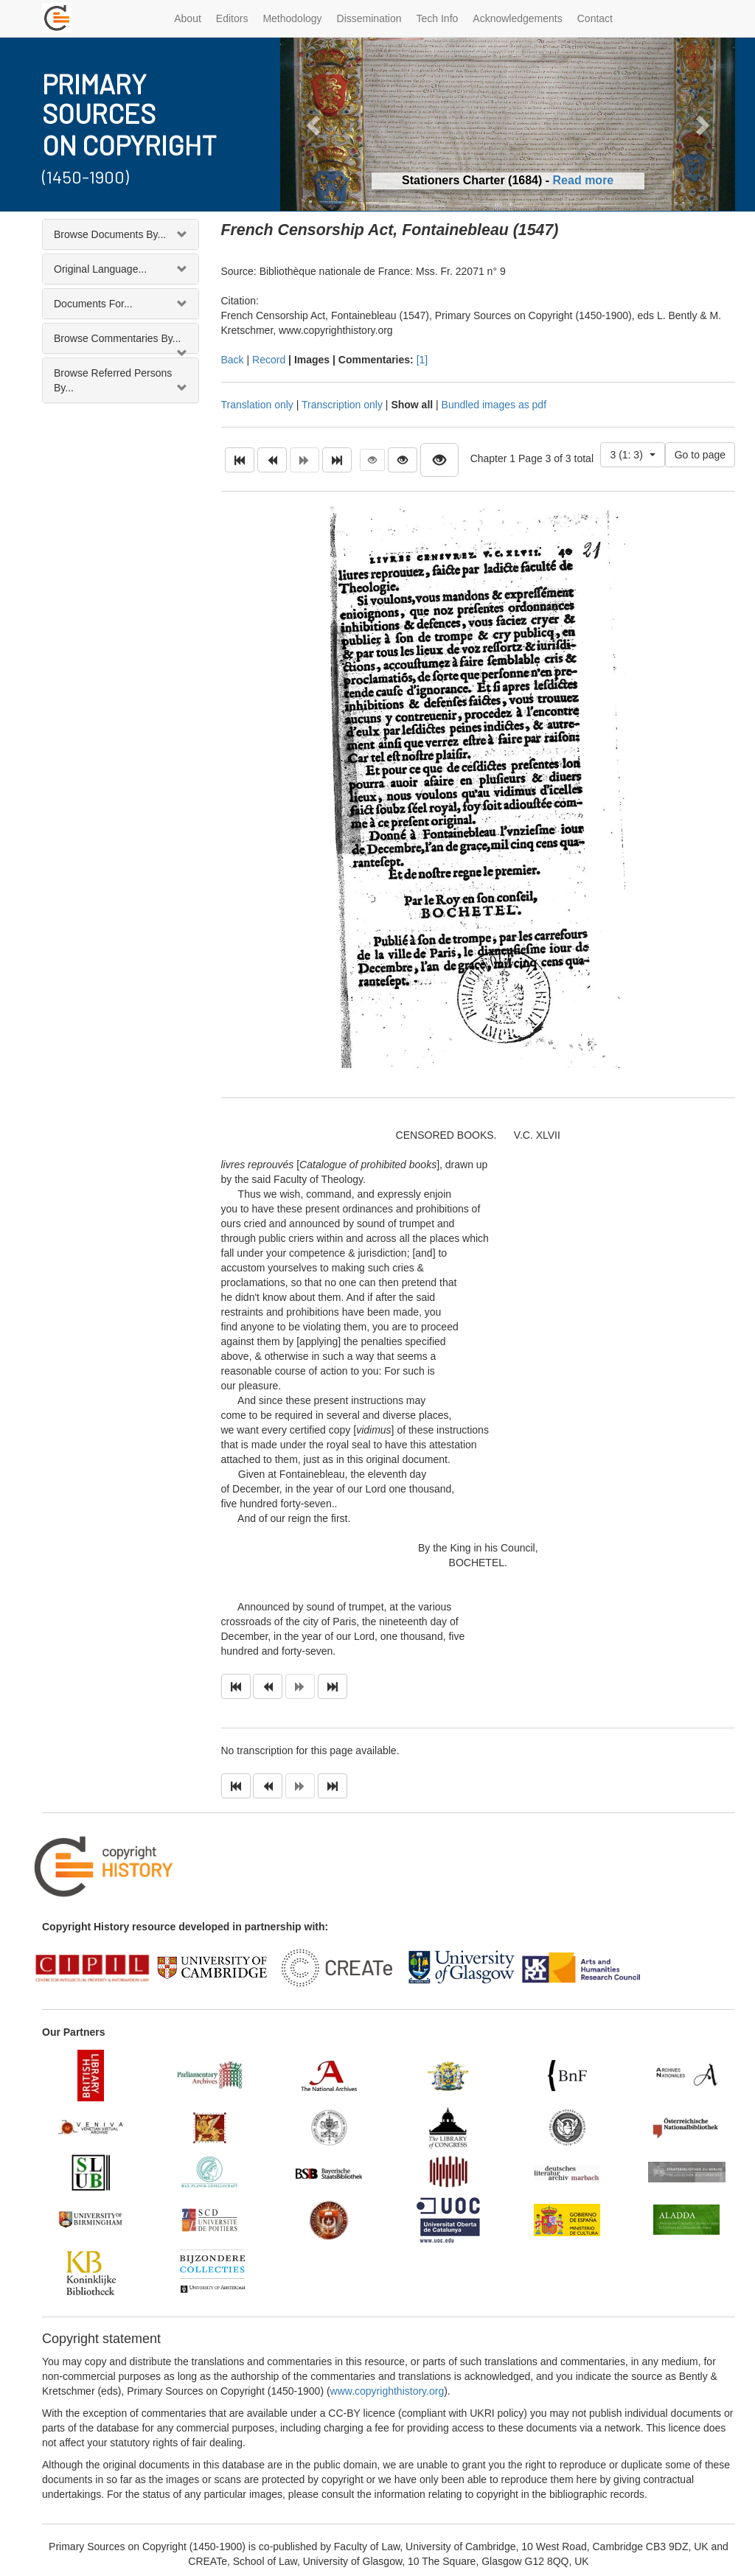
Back (232, 360)
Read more (583, 180)
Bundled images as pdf (494, 405)
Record (268, 360)
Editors (232, 18)
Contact (595, 18)
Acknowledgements (517, 18)
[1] (422, 360)
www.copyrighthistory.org (387, 2391)
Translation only (257, 405)
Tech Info (438, 18)
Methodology (291, 18)
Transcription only (342, 405)
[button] (314, 124)
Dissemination (369, 18)
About (187, 18)
